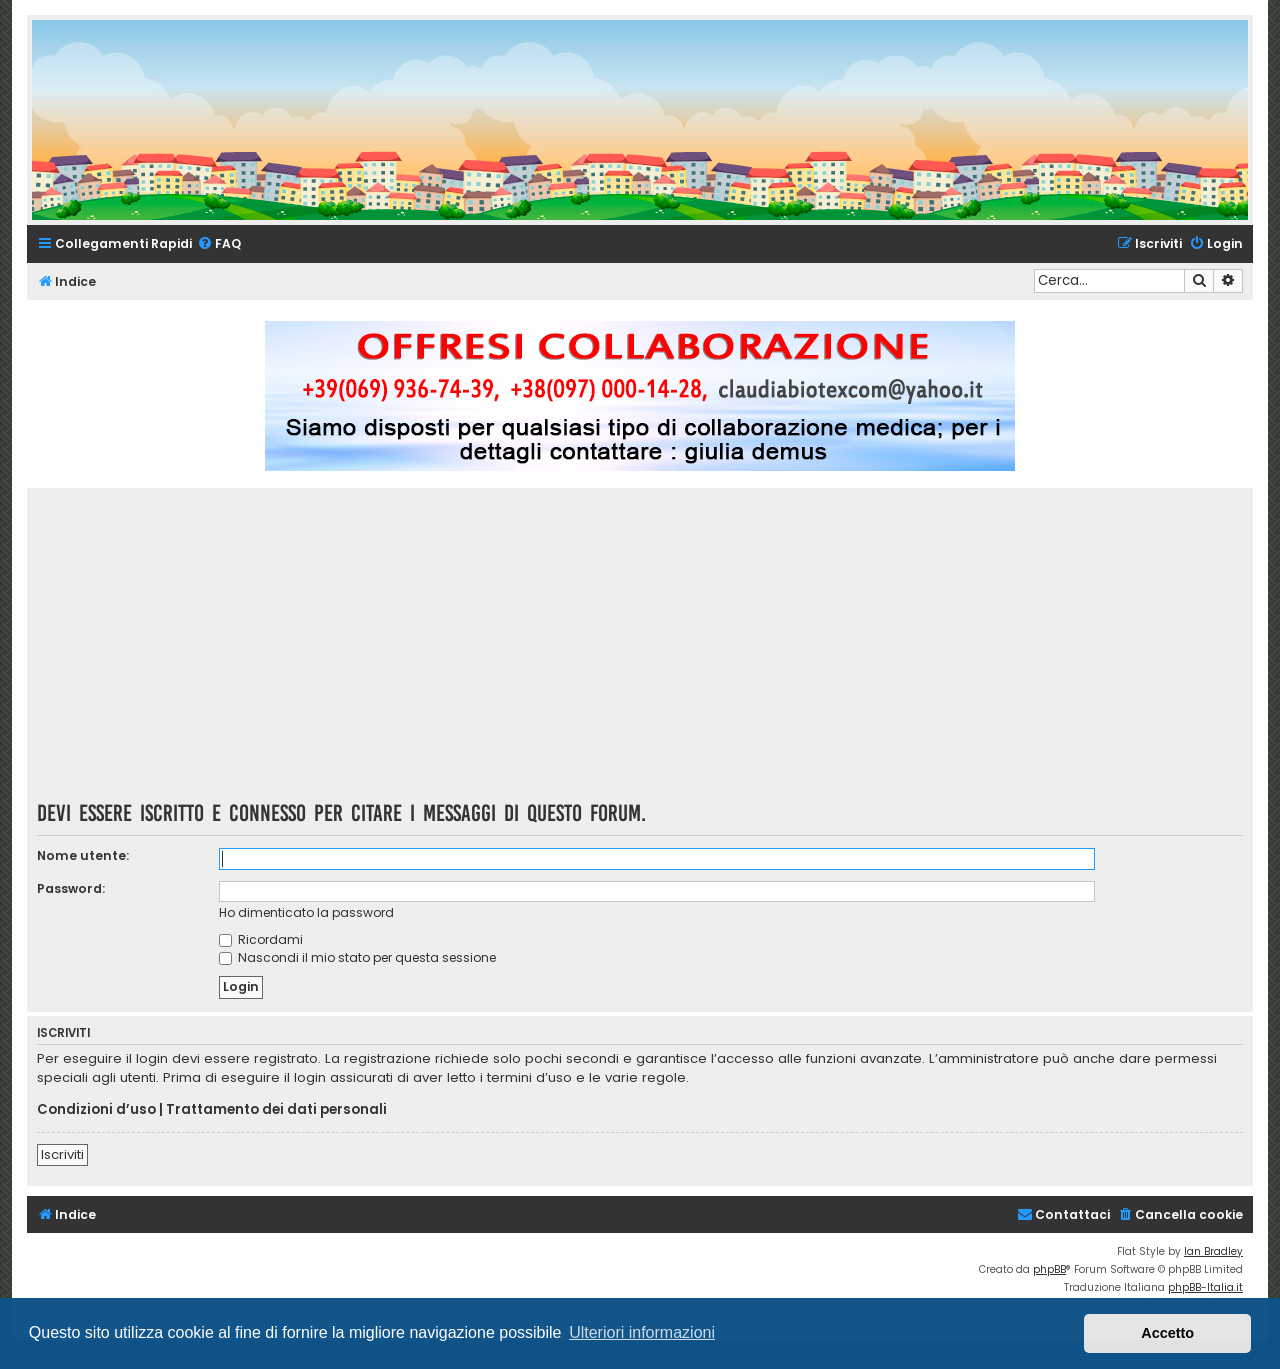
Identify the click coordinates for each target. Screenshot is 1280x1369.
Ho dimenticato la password (306, 912)
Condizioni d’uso (96, 1110)
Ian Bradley (1213, 1251)
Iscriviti (62, 1154)
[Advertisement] (640, 651)
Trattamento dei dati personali (276, 1110)
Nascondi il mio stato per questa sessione (357, 957)
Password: (71, 888)
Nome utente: (83, 855)
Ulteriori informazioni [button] (642, 1332)
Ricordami (261, 939)
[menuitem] (219, 244)
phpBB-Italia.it (1205, 1287)
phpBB (1049, 1269)
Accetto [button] (1167, 1333)
